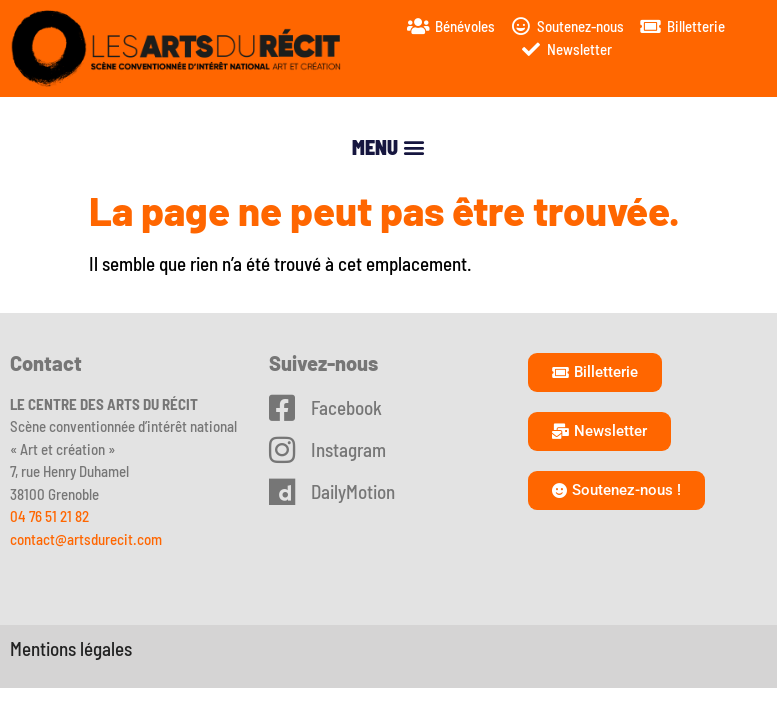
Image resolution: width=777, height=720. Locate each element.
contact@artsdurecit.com (86, 539)
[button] (389, 147)
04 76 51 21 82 (49, 516)
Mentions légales (71, 648)
